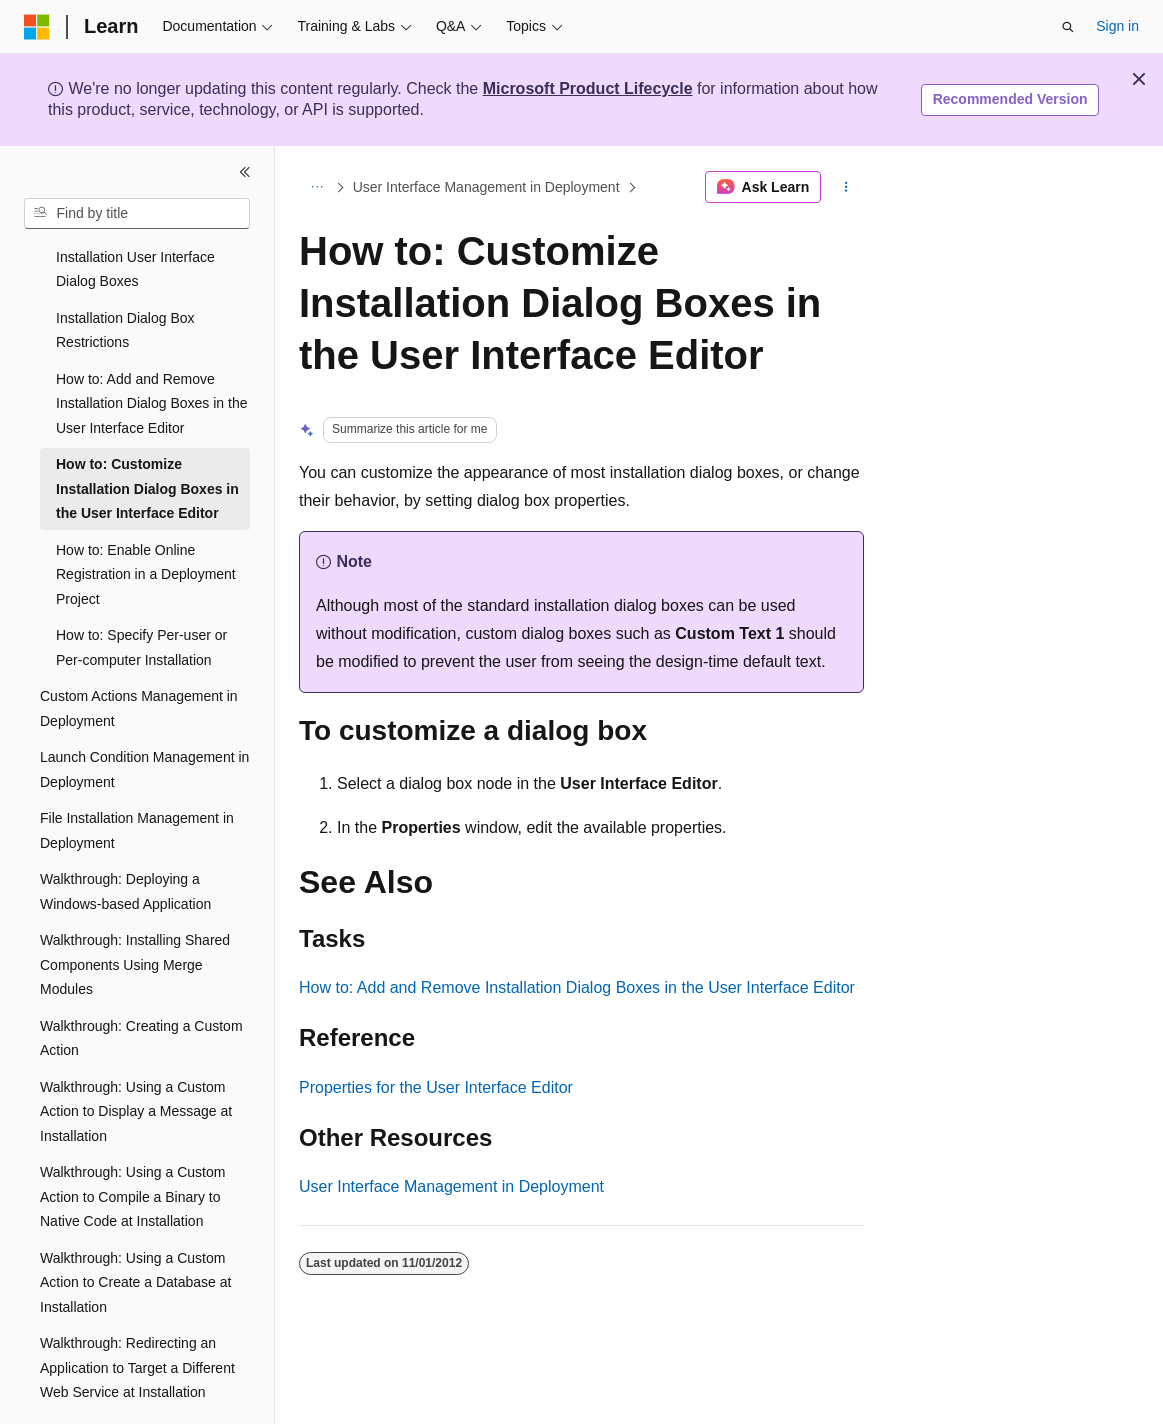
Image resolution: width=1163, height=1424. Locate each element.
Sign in (1117, 26)
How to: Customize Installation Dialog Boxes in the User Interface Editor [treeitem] (147, 433)
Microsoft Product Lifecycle (588, 88)
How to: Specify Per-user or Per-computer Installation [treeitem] (141, 592)
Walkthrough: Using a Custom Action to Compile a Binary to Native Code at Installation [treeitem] (132, 1141)
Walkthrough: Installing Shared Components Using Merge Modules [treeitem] (135, 909)
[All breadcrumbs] (316, 187)
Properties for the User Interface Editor (436, 1087)
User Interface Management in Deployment (486, 187)
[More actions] (846, 187)
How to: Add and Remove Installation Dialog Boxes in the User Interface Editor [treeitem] (151, 348)
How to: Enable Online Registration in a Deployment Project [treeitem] (146, 519)
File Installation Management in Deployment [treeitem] (137, 775)
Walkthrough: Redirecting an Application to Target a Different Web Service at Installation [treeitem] (137, 1312)
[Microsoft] (37, 27)
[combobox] (137, 214)
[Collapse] (245, 172)
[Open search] (1068, 27)
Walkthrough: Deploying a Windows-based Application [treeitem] (125, 836)
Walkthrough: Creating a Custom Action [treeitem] (141, 983)
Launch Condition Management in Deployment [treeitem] (144, 714)
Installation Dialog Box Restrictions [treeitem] (125, 275)
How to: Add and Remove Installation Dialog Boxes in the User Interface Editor (577, 987)
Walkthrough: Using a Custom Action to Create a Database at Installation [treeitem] (135, 1227)
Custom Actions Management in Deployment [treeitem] (139, 653)
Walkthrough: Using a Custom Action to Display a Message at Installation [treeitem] (136, 1056)
